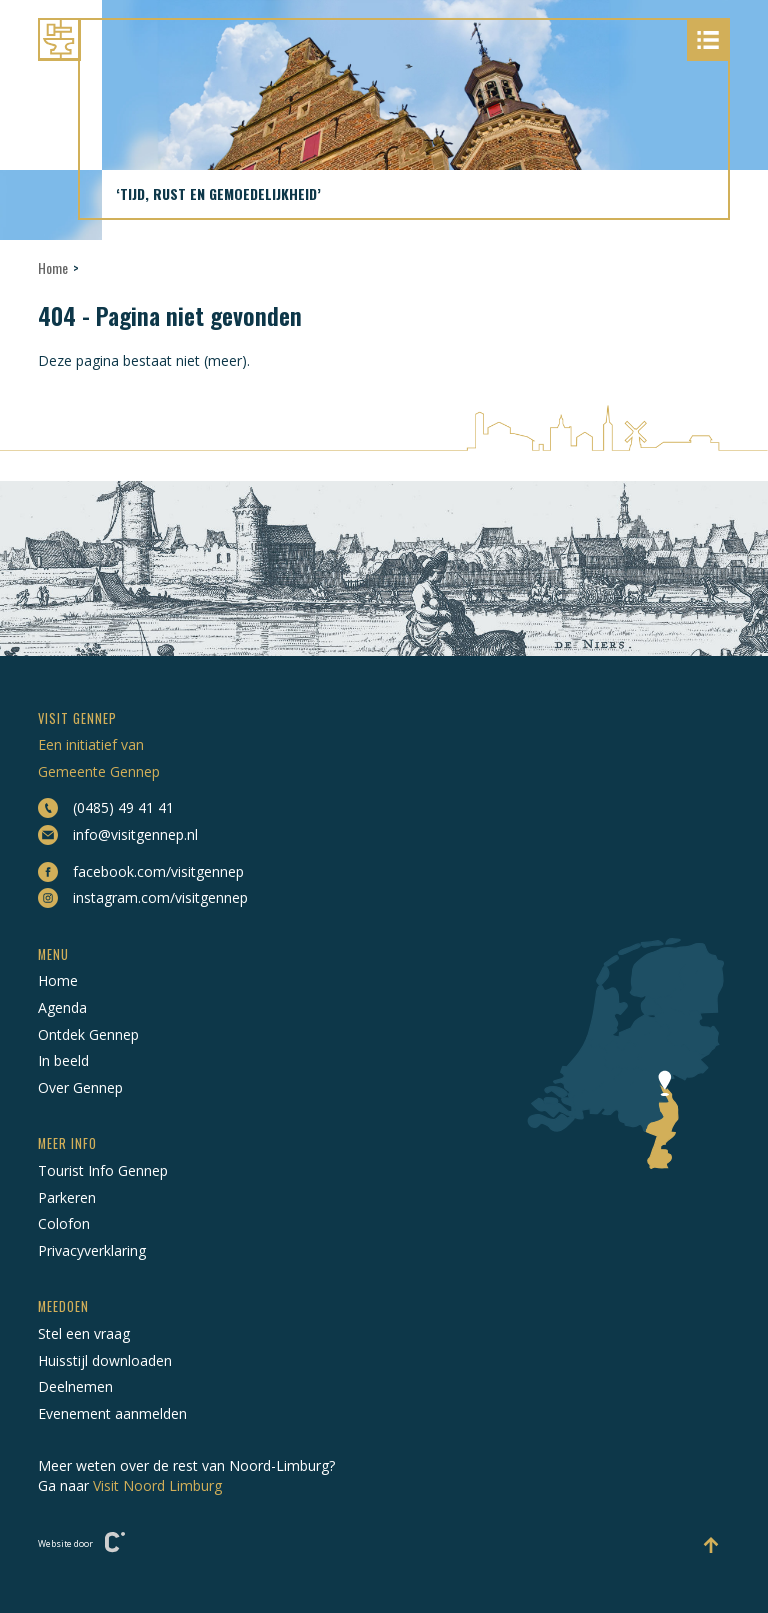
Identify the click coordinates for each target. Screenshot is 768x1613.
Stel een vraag (84, 1333)
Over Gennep (80, 1087)
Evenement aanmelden (112, 1413)
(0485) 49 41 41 (106, 808)
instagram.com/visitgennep (143, 898)
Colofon (64, 1223)
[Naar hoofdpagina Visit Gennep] (383, 39)
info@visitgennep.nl (118, 835)
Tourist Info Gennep (103, 1170)
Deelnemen (75, 1386)
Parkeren (67, 1197)
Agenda (62, 1007)
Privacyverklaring (92, 1250)
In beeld (63, 1060)
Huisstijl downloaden (105, 1360)
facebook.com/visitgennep (141, 872)
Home (53, 267)
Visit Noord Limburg (157, 1485)
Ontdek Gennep (88, 1034)
